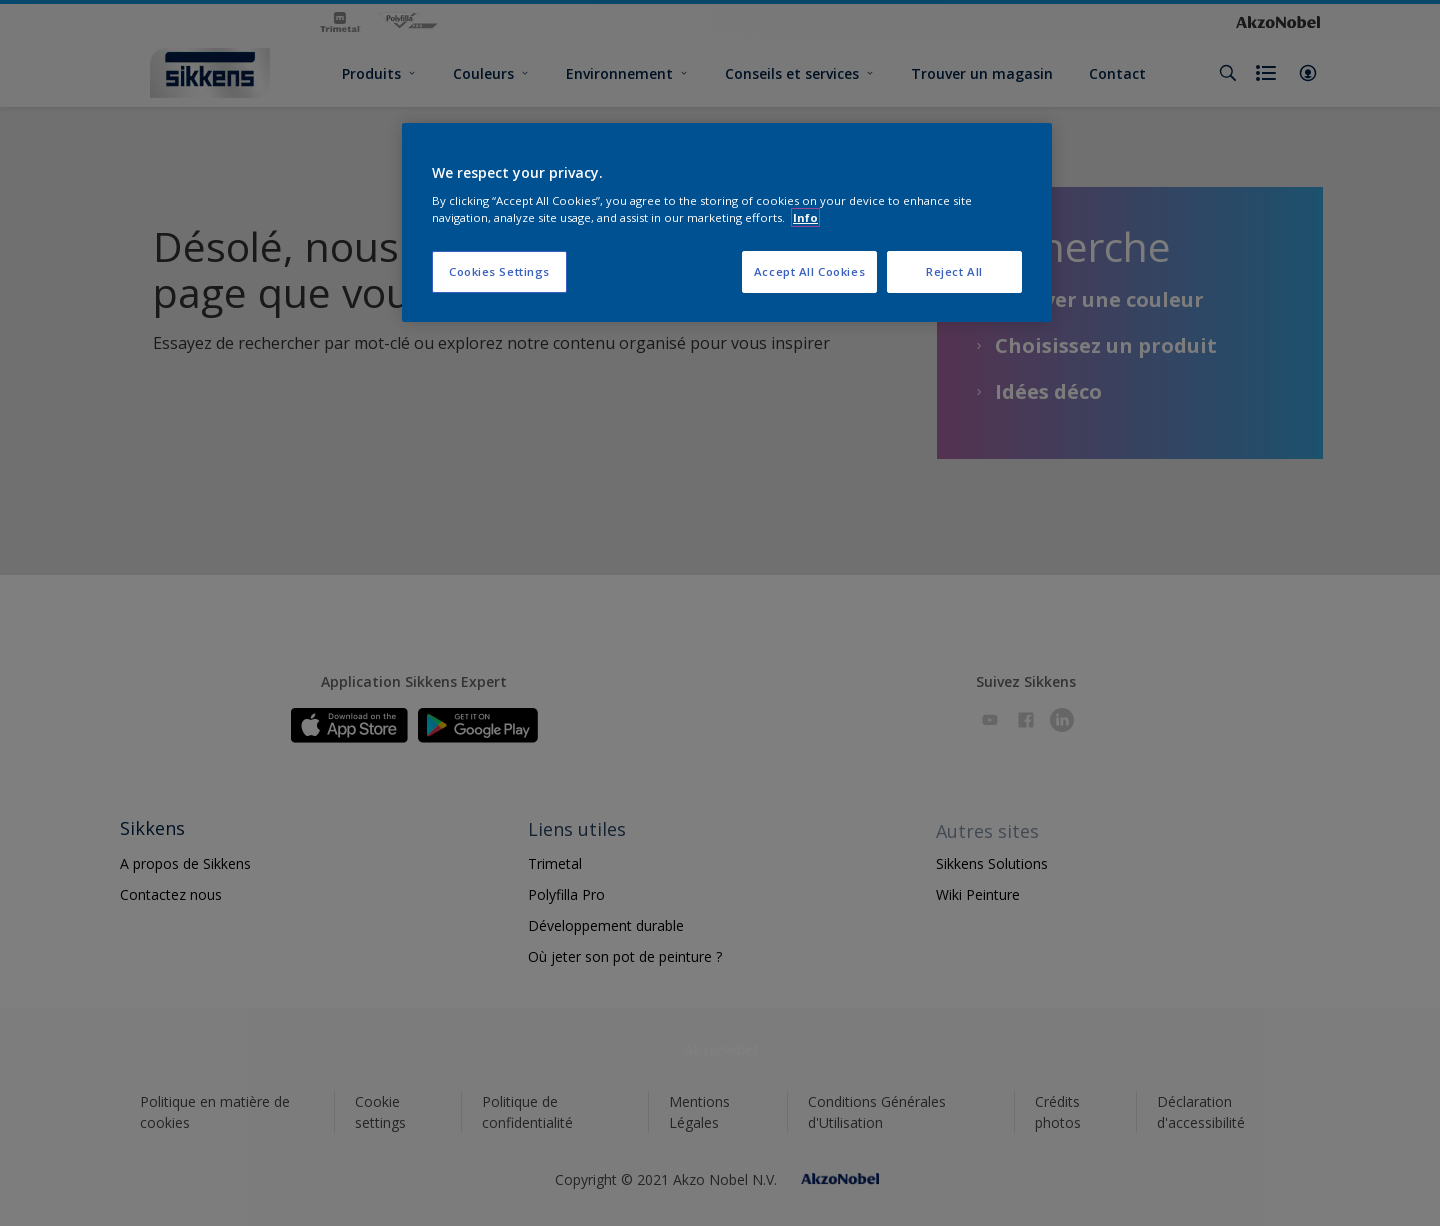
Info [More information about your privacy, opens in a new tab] (805, 217)
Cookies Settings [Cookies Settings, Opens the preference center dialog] (499, 271)
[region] (727, 223)
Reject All (954, 271)
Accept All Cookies (809, 271)
